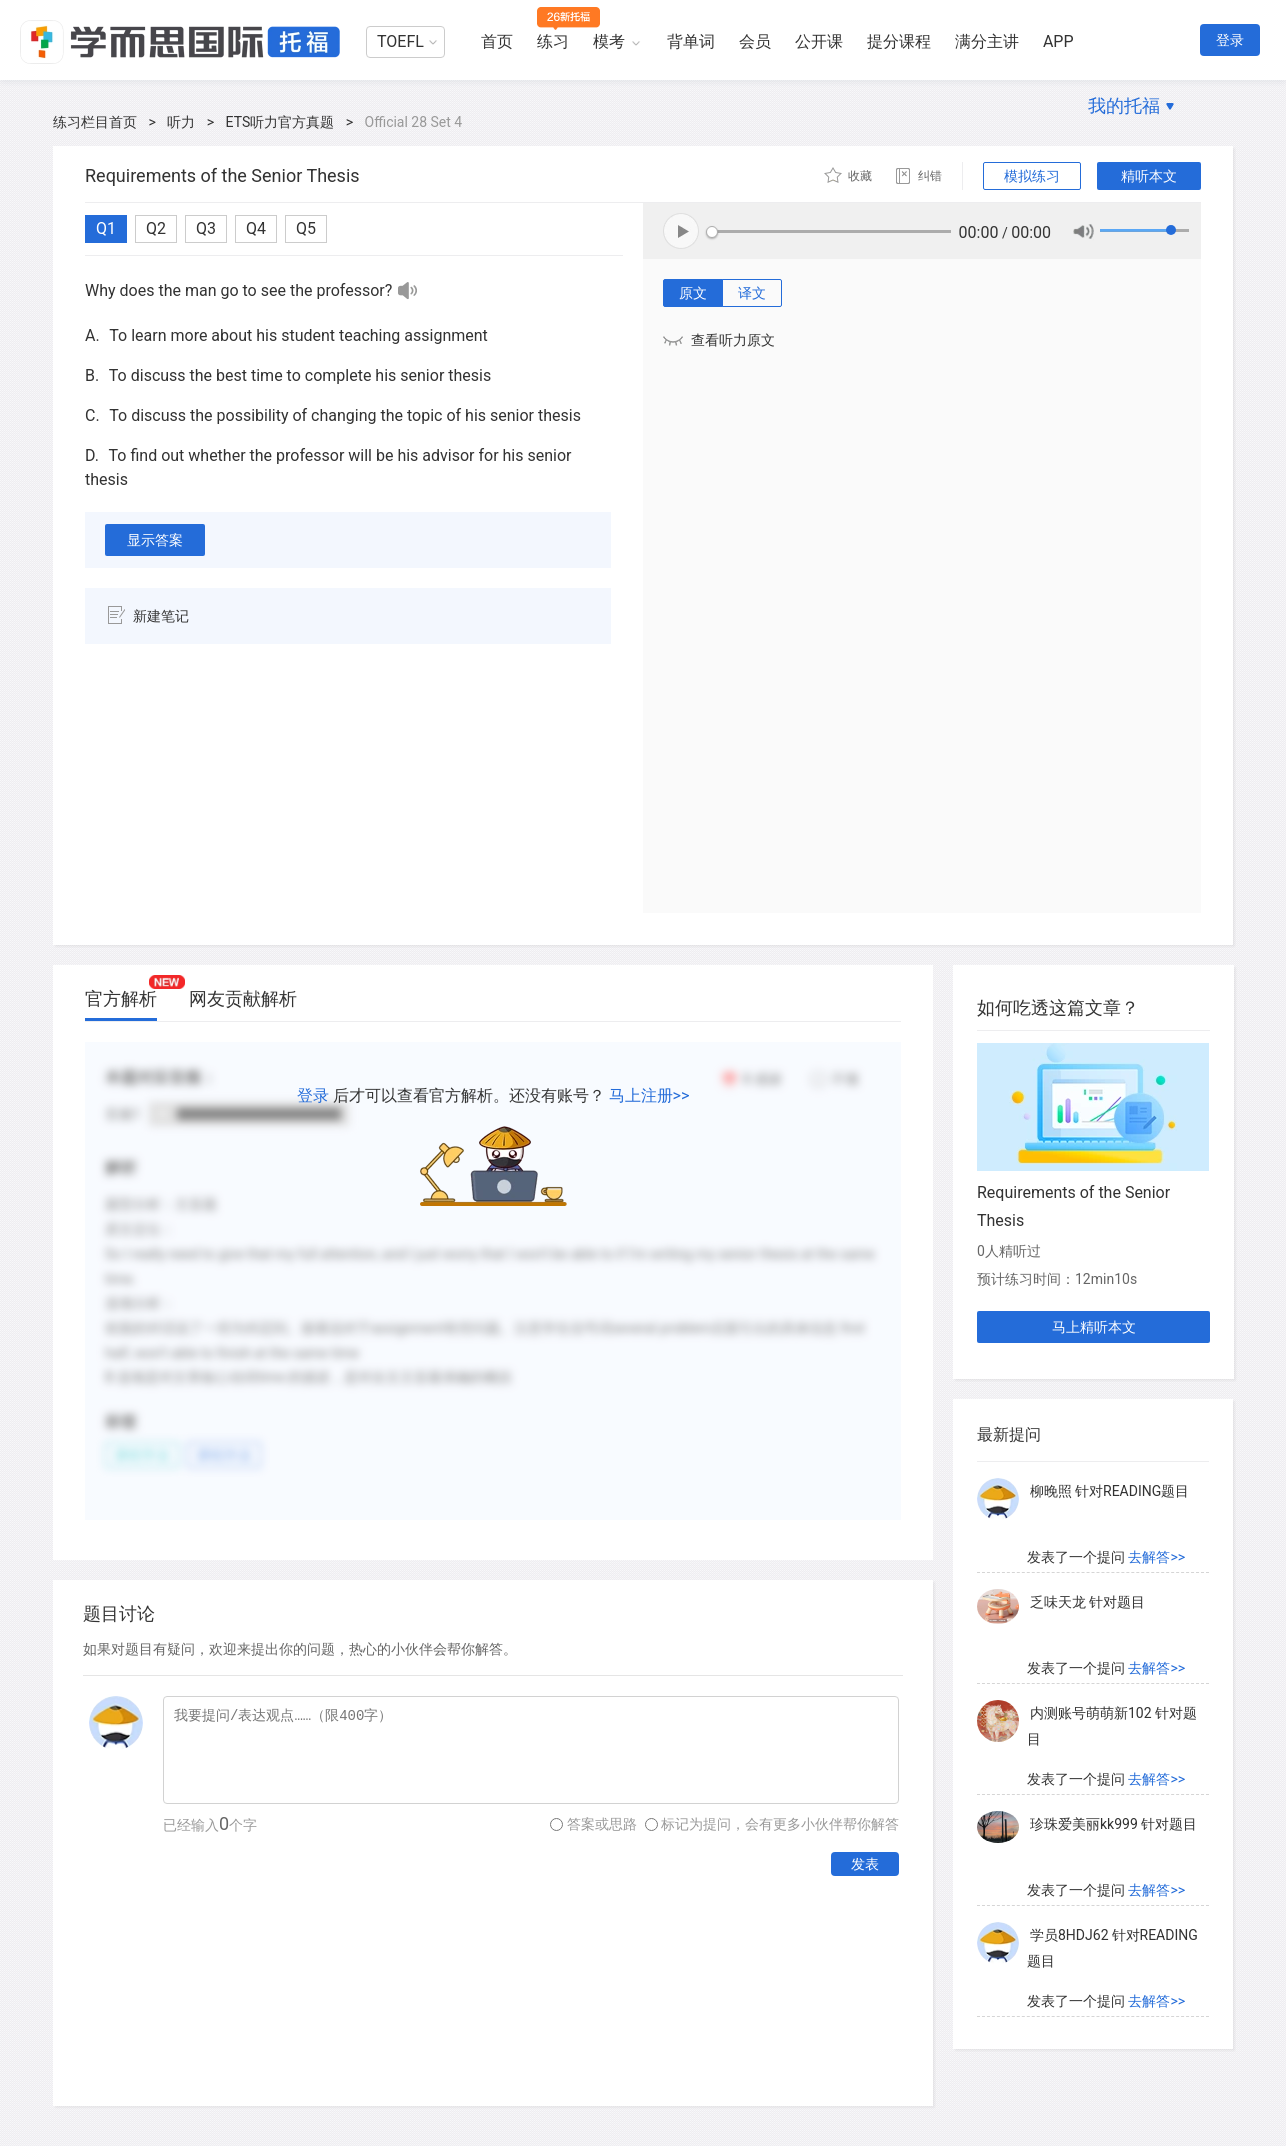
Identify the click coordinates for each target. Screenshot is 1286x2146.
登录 (1230, 40)
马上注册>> (649, 1095)
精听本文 (1149, 176)
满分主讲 (987, 41)
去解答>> (1156, 1557)
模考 (609, 41)
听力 (181, 122)
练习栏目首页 (95, 122)
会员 (755, 41)
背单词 (691, 41)
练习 (553, 41)
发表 (865, 1864)
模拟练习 (1032, 176)
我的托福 (1124, 105)
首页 (497, 41)
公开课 (819, 41)
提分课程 (899, 41)
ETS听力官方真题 (280, 122)
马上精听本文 (1094, 1327)
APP (1058, 41)
